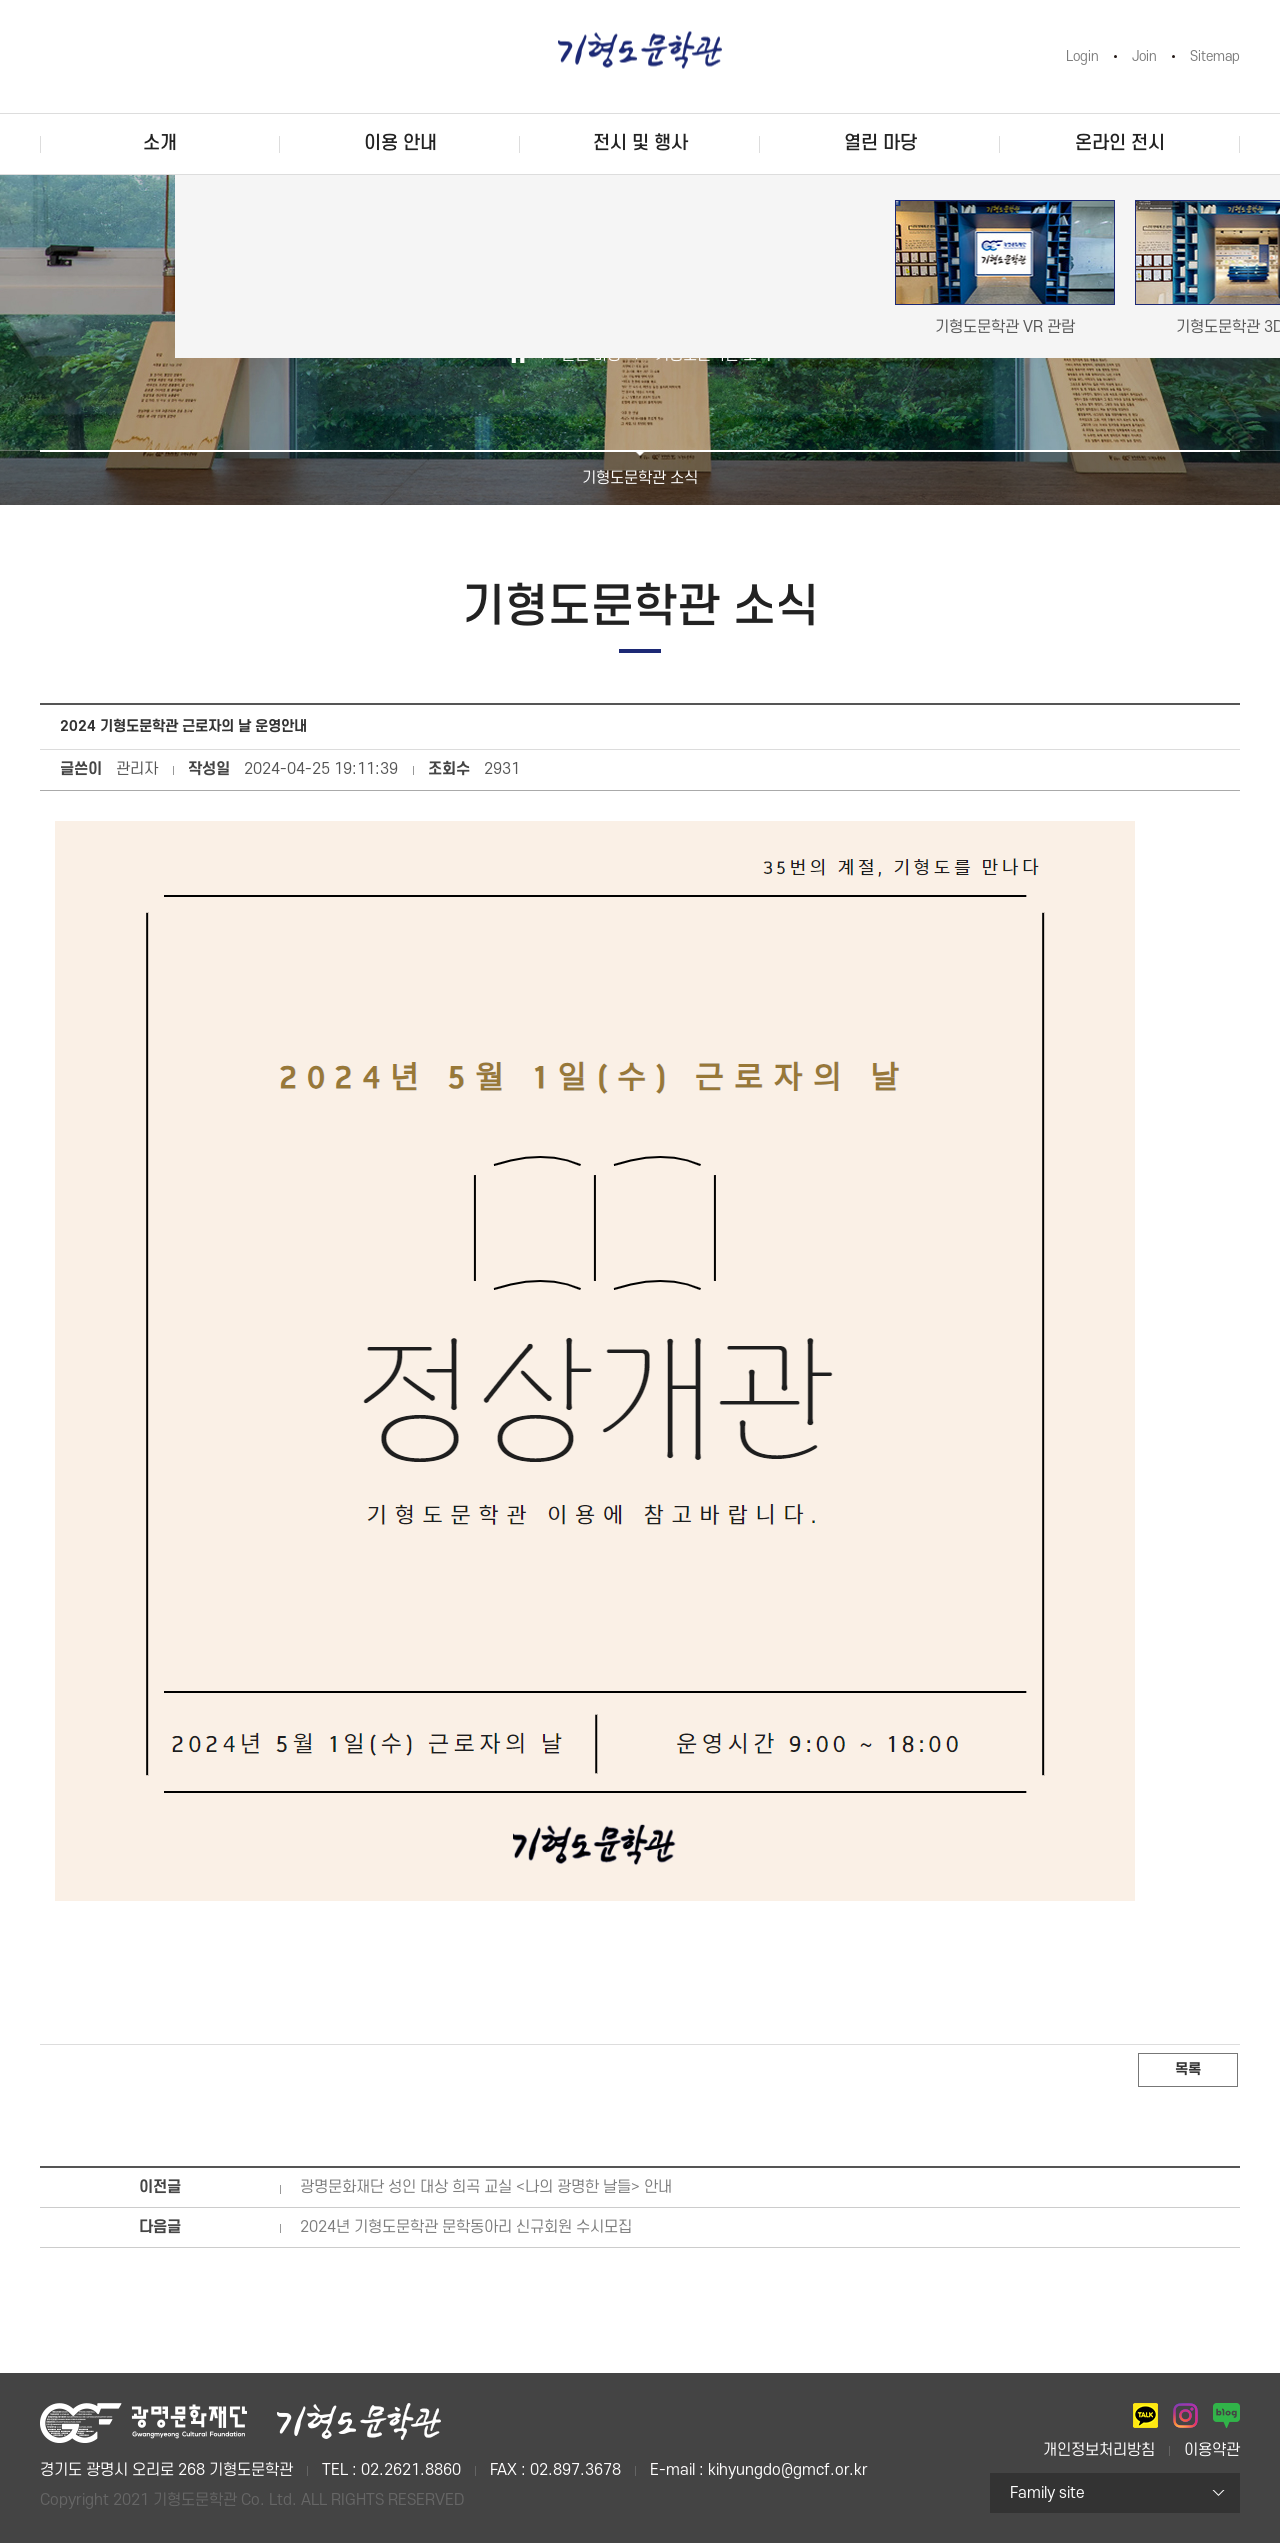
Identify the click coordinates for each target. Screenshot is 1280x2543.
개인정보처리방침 (1099, 2450)
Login (1082, 56)
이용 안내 (400, 143)
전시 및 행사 (640, 143)
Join (1144, 56)
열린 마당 (880, 143)
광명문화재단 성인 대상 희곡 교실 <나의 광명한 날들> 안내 (486, 2187)
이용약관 (1212, 2450)
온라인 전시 (1120, 143)
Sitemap (1215, 56)
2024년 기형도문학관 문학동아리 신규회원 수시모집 (466, 2227)
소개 (160, 143)
